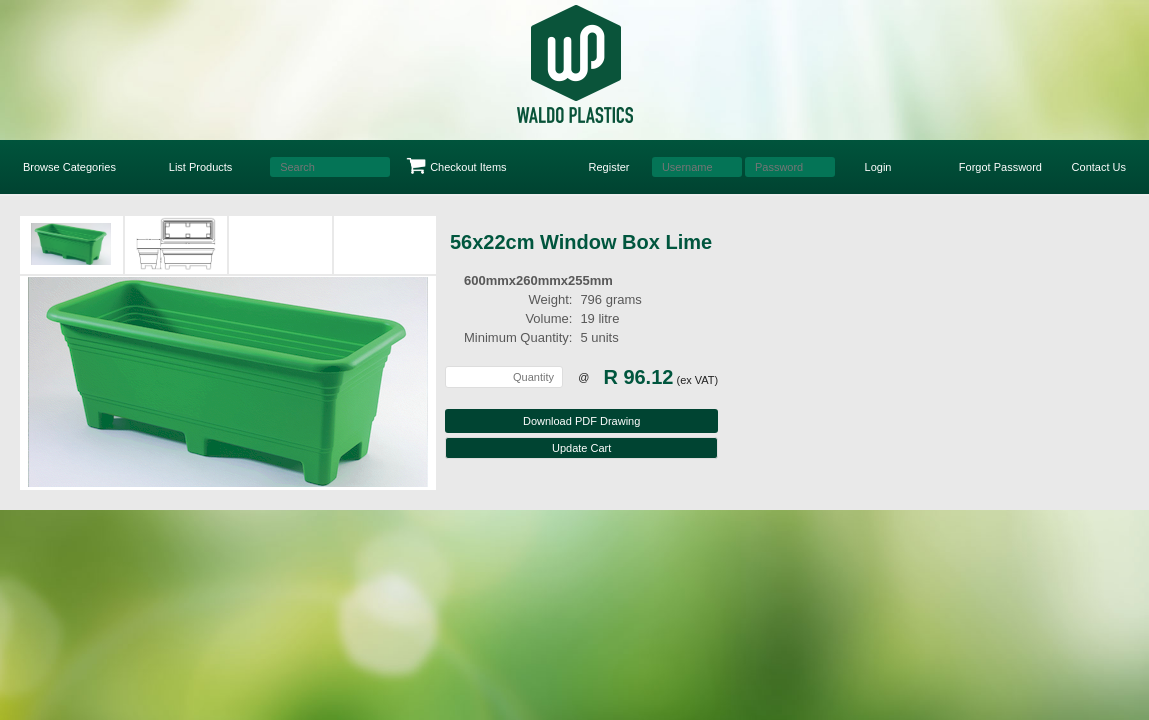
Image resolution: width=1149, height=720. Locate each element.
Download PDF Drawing (581, 421)
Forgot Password (1000, 167)
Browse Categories (69, 167)
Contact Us (1099, 167)
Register (609, 167)
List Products (201, 167)
